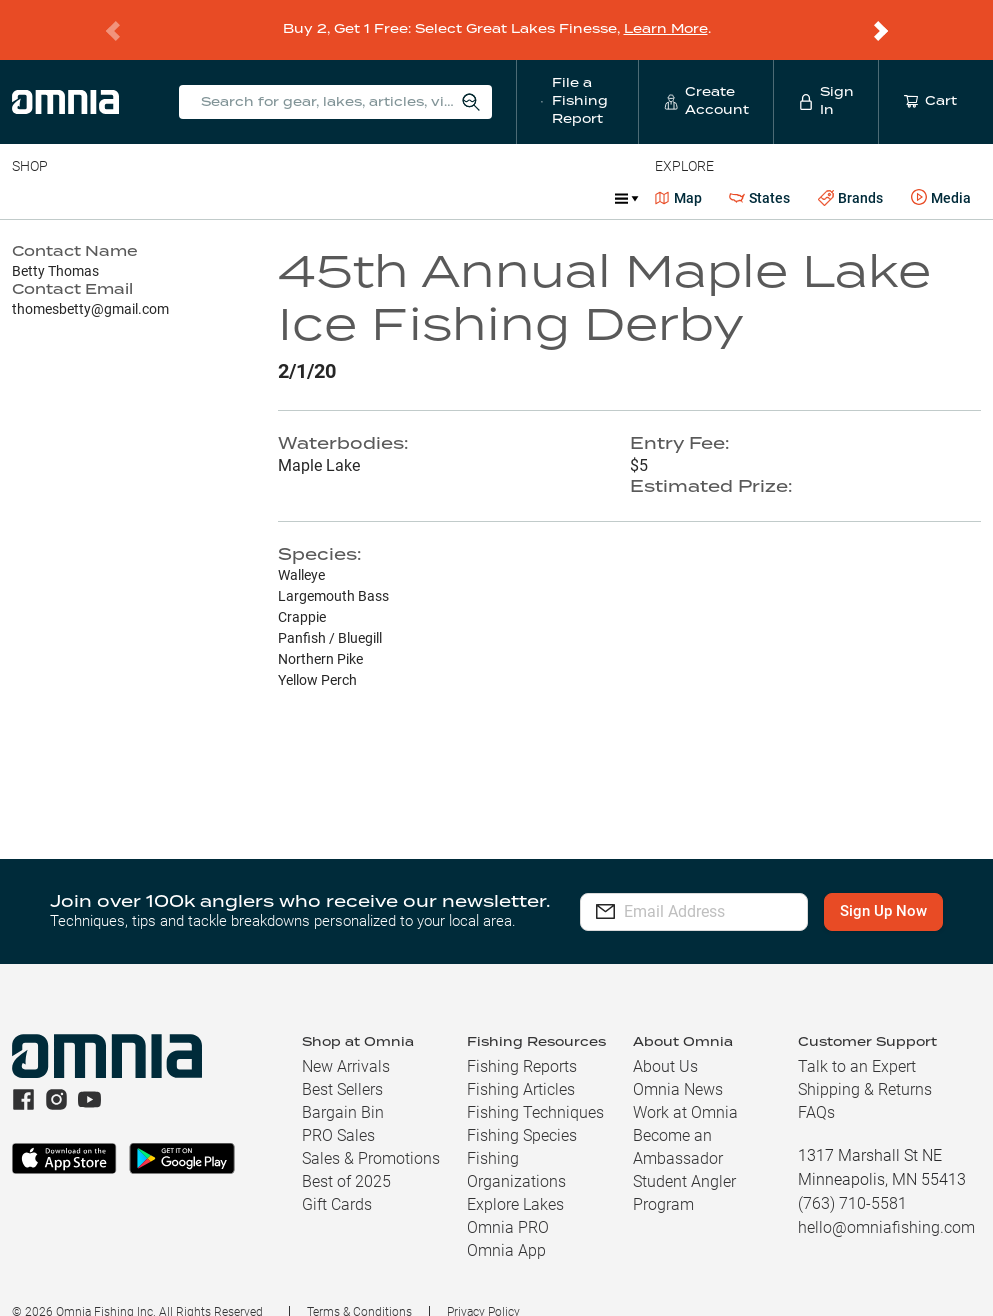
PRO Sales (338, 1109)
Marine (489, 172)
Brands (850, 172)
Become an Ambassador (678, 1121)
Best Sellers (342, 1063)
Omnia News (678, 1063)
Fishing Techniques (535, 1086)
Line (91, 172)
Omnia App (506, 1224)
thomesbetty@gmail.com (90, 283)
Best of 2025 (346, 1155)
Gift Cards (337, 1178)
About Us (665, 1040)
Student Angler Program (684, 1167)
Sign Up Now (888, 885)
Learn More (666, 16)
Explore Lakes (515, 1178)
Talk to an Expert (857, 1040)
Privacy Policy (483, 1286)
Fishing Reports (522, 1040)
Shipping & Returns (865, 1063)
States (759, 172)
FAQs (816, 1086)
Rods (153, 172)
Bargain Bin (343, 1086)
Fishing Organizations (516, 1144)
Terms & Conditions (359, 1286)
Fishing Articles (521, 1063)
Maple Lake (319, 439)
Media (941, 172)
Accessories (396, 172)
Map (678, 172)
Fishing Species (522, 1109)
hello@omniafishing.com (886, 1201)
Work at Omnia (685, 1086)
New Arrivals (346, 1040)
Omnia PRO (508, 1201)
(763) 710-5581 (852, 1177)
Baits (28, 172)
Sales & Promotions (371, 1132)
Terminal (297, 172)
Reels (219, 172)
